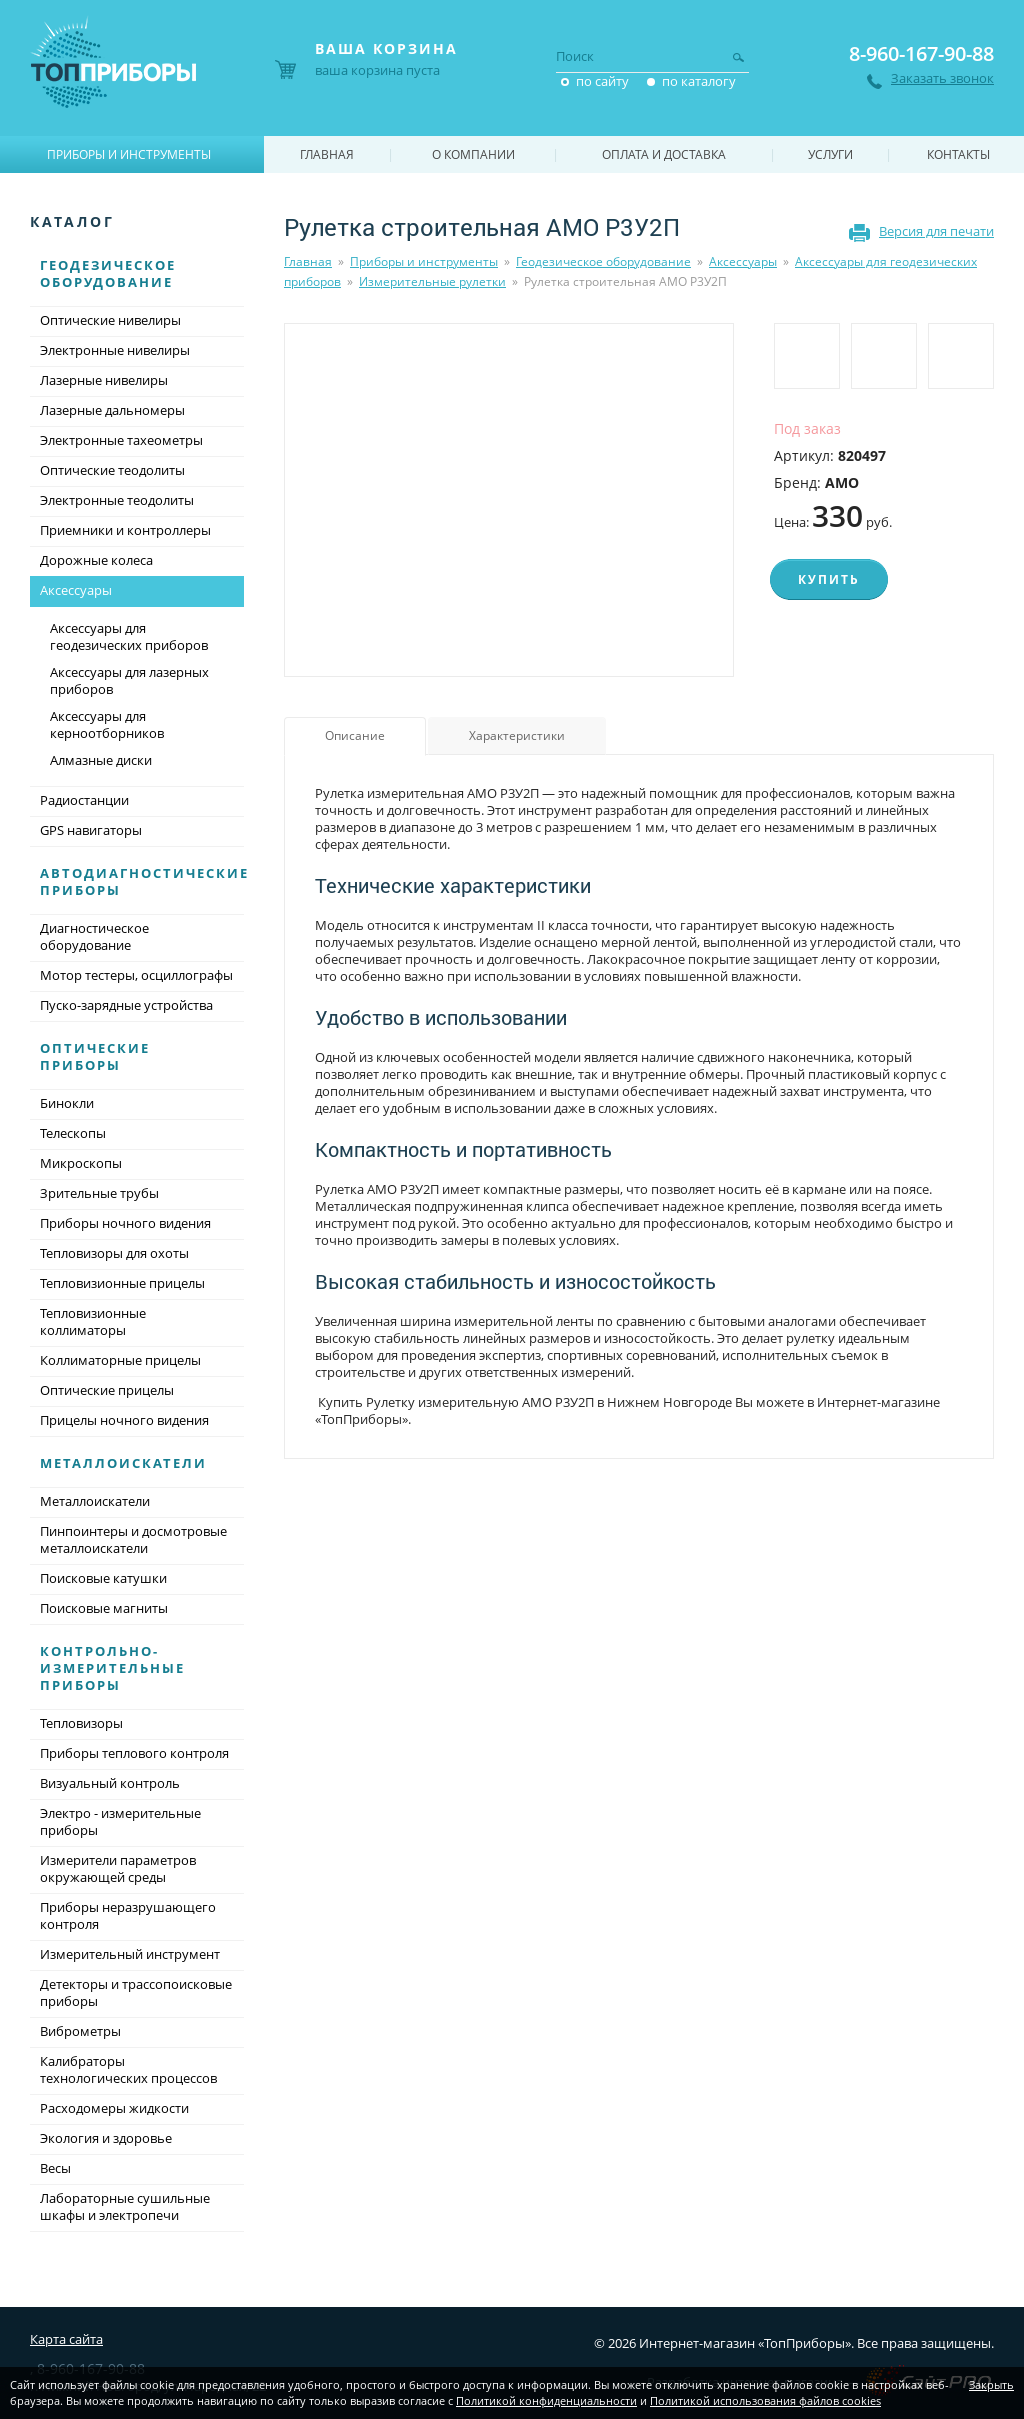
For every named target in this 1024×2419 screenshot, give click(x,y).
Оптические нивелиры (110, 320)
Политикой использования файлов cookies (765, 2400)
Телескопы (73, 1133)
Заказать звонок (942, 78)
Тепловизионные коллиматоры (93, 1321)
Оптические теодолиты (112, 470)
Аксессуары (743, 261)
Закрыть (991, 2384)
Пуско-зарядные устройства (126, 1005)
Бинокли (67, 1103)
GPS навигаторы (91, 830)
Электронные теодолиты (117, 500)
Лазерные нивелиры (104, 380)
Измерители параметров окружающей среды (118, 1868)
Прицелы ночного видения (124, 1420)
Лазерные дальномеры (112, 410)
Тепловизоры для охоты (114, 1253)
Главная (308, 261)
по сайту (602, 81)
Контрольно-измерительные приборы (112, 1668)
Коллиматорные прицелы (120, 1360)
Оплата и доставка (664, 154)
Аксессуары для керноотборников (107, 724)
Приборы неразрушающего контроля (128, 1915)
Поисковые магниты (104, 1608)
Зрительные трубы (99, 1193)
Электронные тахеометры (121, 440)
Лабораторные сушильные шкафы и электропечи (125, 2206)
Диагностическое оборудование (94, 936)
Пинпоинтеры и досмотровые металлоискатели (133, 1539)
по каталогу (699, 81)
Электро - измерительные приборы (120, 1821)
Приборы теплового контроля (134, 1753)
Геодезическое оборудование (603, 261)
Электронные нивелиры (115, 350)
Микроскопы (81, 1163)
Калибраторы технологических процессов (128, 2069)
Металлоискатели (123, 1463)
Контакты (958, 154)
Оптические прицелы (107, 1390)
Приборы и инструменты (424, 261)
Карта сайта (66, 2339)
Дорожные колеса (96, 560)
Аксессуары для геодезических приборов (129, 636)
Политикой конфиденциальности (546, 2400)
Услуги (830, 154)
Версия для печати (936, 231)
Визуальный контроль (110, 1783)
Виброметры (80, 2031)
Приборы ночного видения (125, 1223)
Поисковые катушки (103, 1578)
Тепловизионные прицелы (122, 1283)
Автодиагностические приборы (144, 881)
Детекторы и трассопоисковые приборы (136, 1992)
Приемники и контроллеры (125, 530)
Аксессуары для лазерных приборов (129, 680)
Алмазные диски (101, 760)
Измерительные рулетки (432, 281)
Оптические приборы (95, 1056)
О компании (473, 154)
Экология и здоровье (106, 2138)
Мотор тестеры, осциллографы (136, 975)
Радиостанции (84, 800)
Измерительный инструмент (130, 1954)
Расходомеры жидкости (114, 2108)
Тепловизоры (81, 1723)
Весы (55, 2168)
